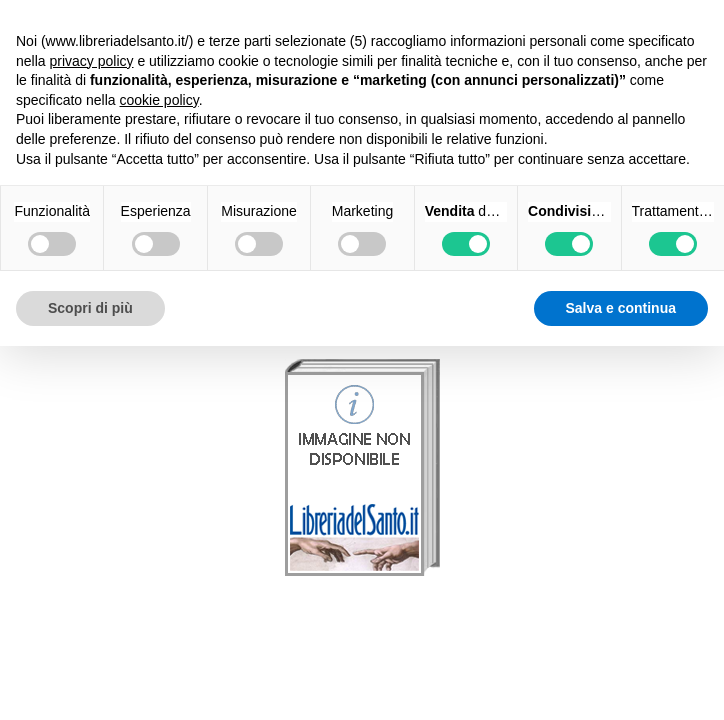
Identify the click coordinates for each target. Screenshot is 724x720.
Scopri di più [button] (90, 308)
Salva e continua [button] (621, 308)
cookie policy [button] (159, 100)
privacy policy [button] (91, 61)
